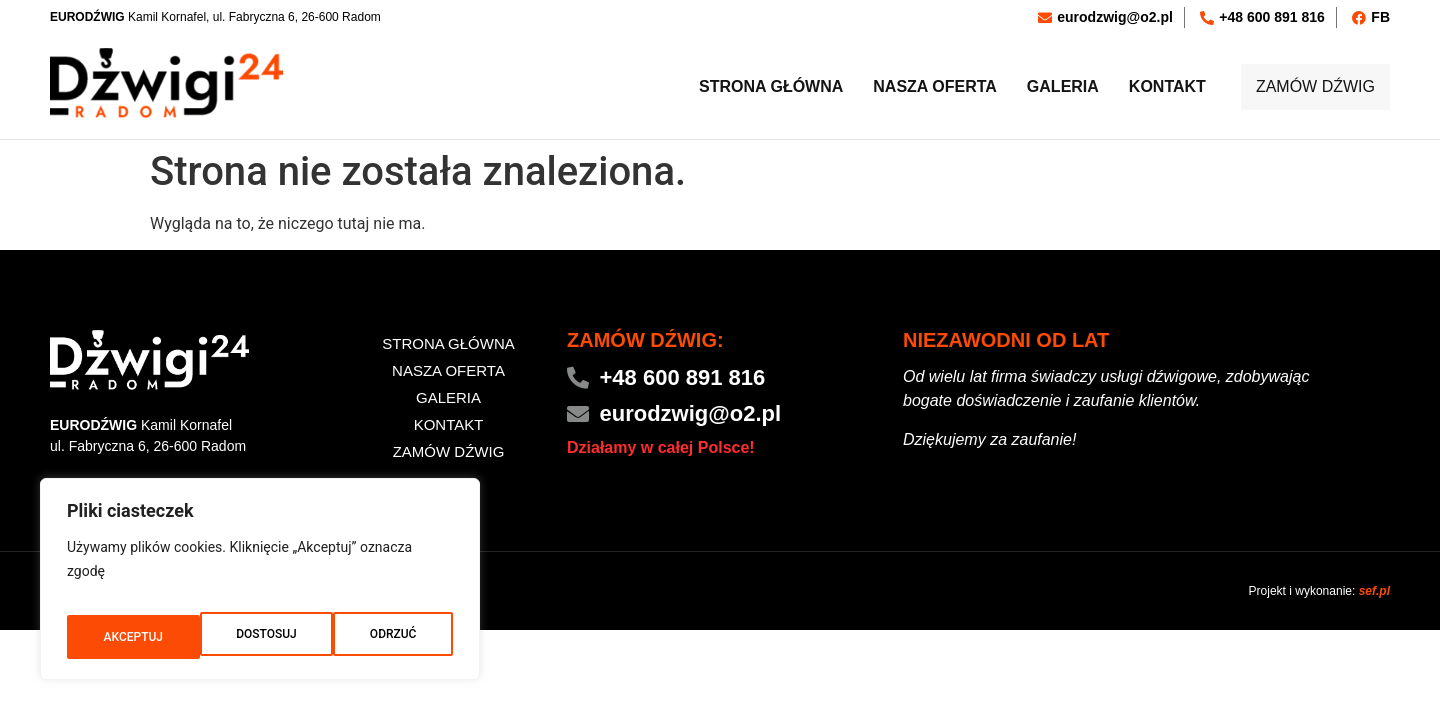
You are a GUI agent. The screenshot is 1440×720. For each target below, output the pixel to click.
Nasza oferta (914, 87)
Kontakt (1146, 87)
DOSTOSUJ (131, 637)
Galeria (1042, 87)
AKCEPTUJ (388, 637)
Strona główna (750, 87)
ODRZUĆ (260, 637)
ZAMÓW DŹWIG (1305, 87)
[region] (260, 587)
